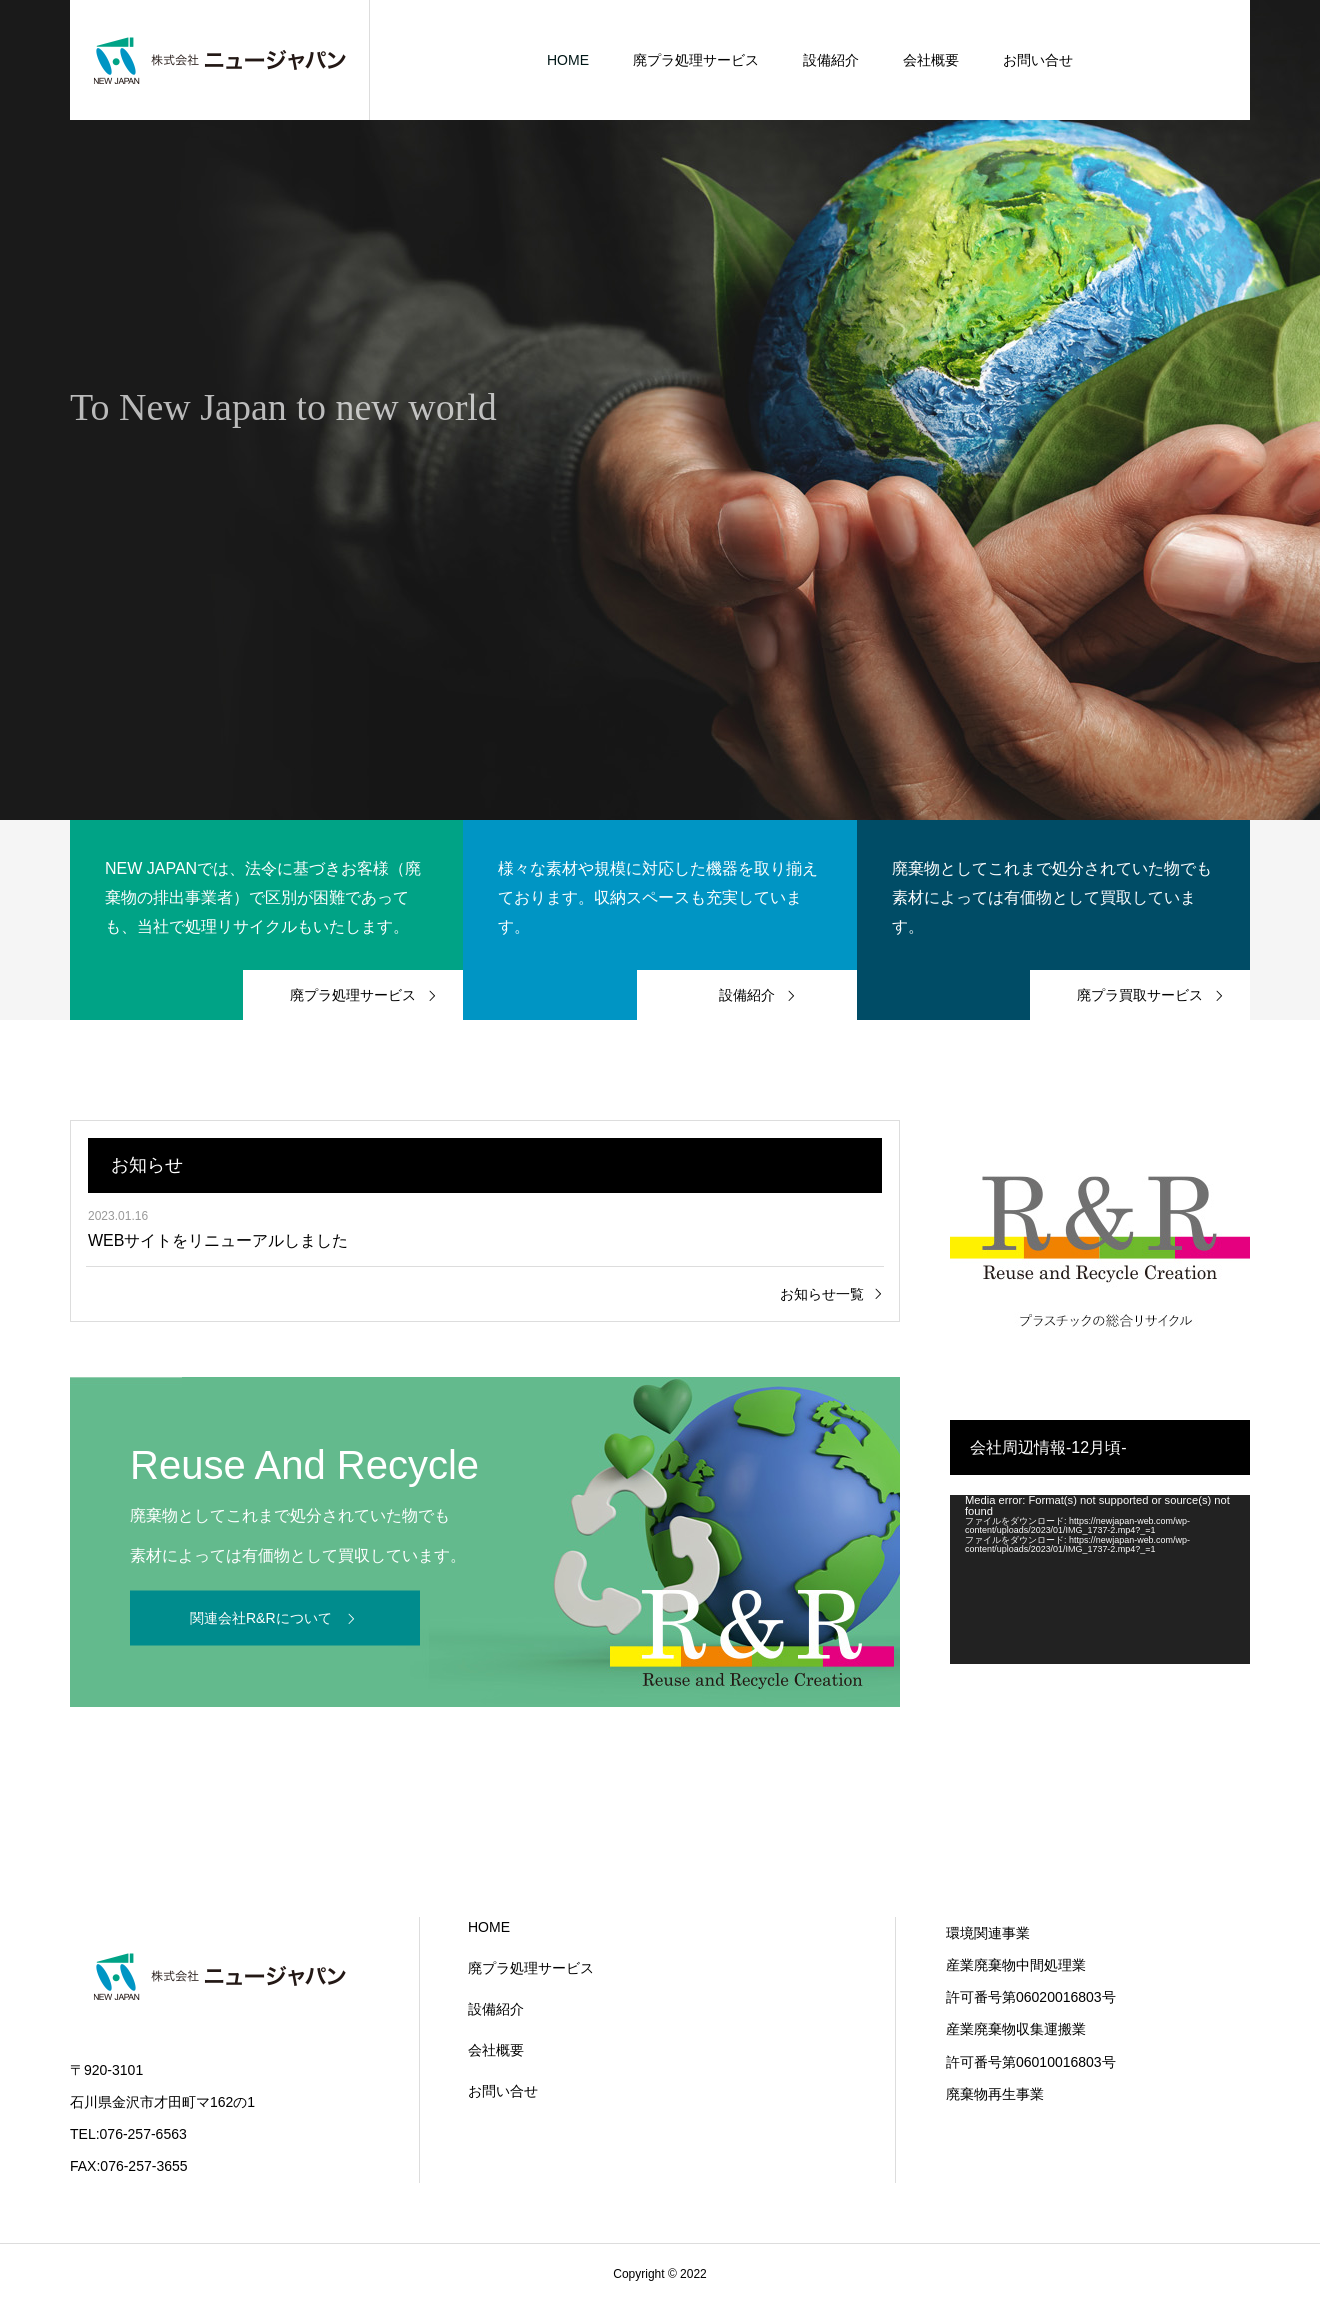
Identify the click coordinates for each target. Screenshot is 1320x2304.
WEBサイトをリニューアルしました (218, 1240)
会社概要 (931, 60)
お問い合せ (1038, 60)
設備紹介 (831, 60)
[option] (660, 410)
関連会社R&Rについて (261, 1617)
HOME (568, 60)
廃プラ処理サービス (696, 60)
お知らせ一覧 (822, 1294)
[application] (1100, 1579)
